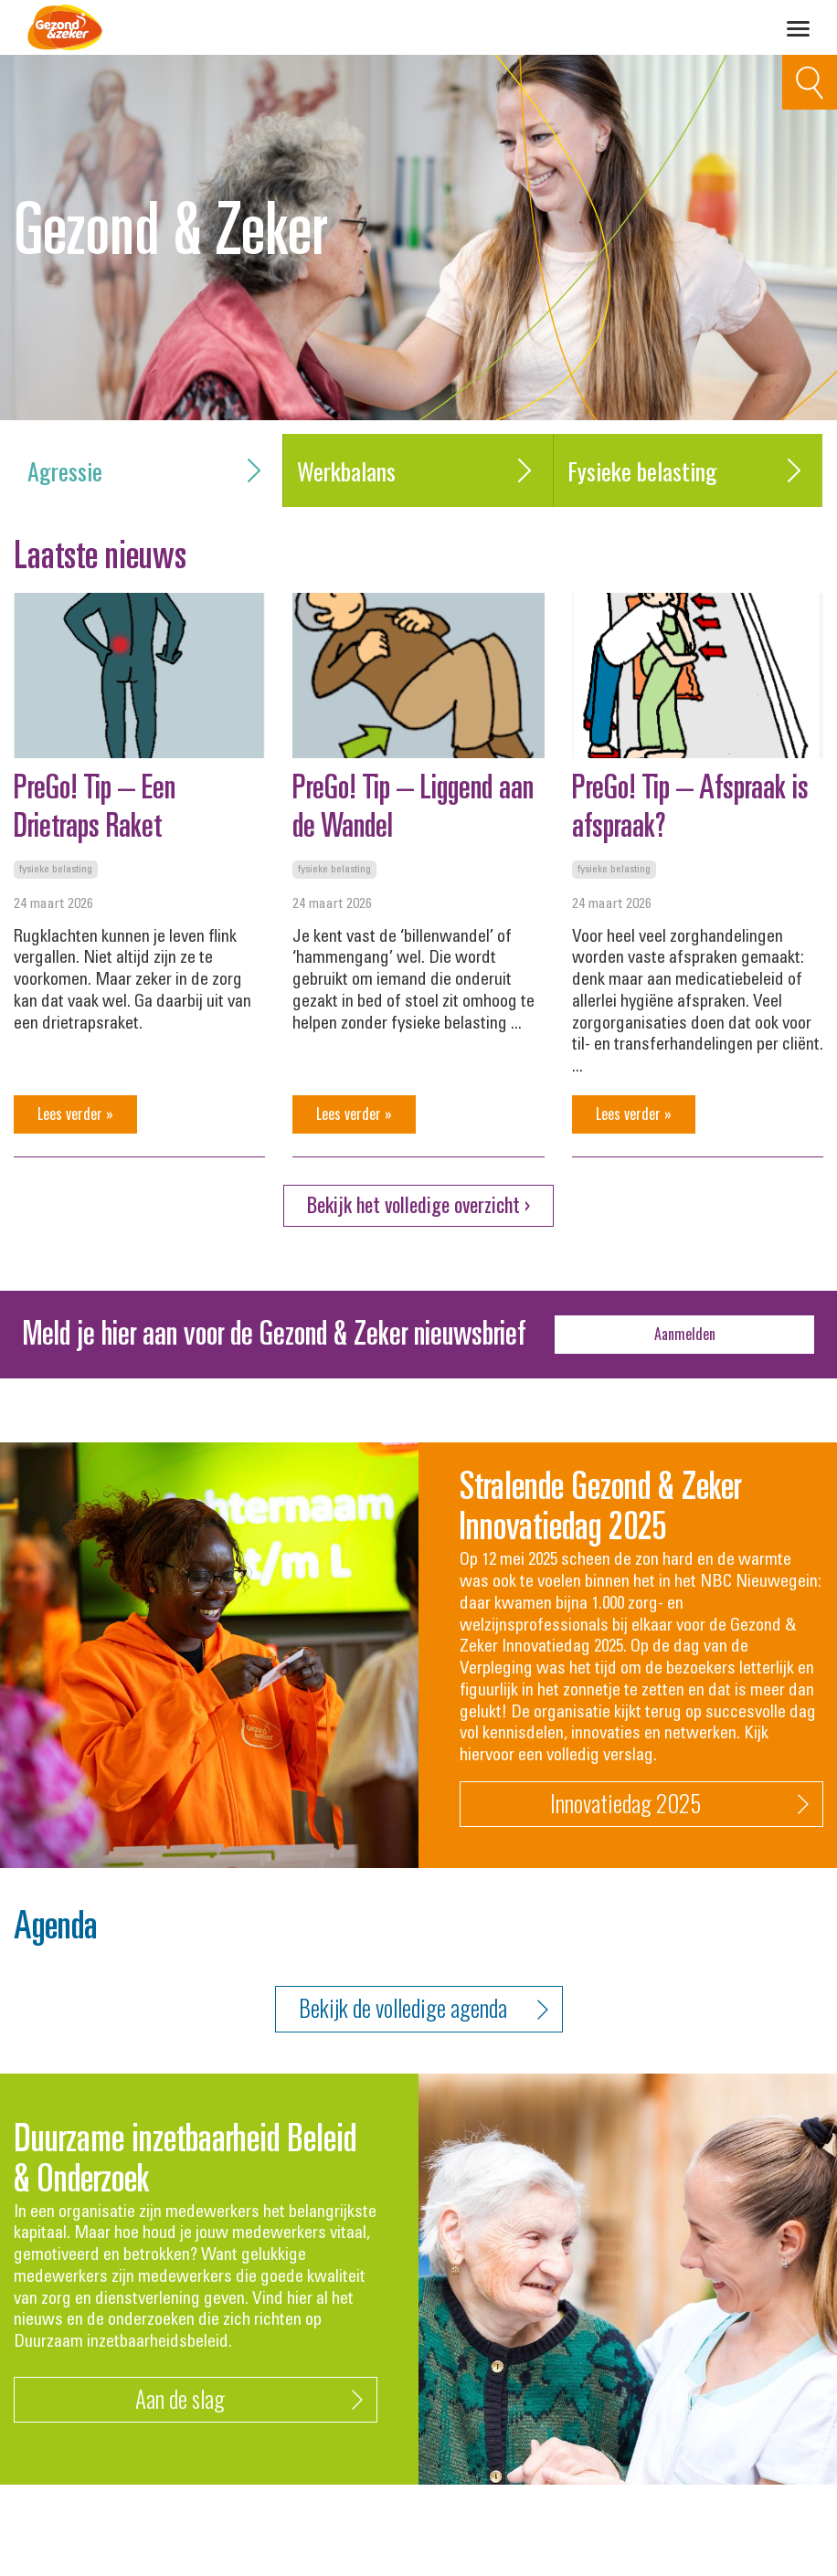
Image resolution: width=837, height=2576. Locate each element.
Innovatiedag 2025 (679, 1804)
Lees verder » (75, 1113)
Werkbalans (417, 471)
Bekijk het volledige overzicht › (418, 1204)
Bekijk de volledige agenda (423, 2009)
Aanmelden (684, 1334)
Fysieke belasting (688, 471)
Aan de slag (249, 2400)
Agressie (148, 471)
